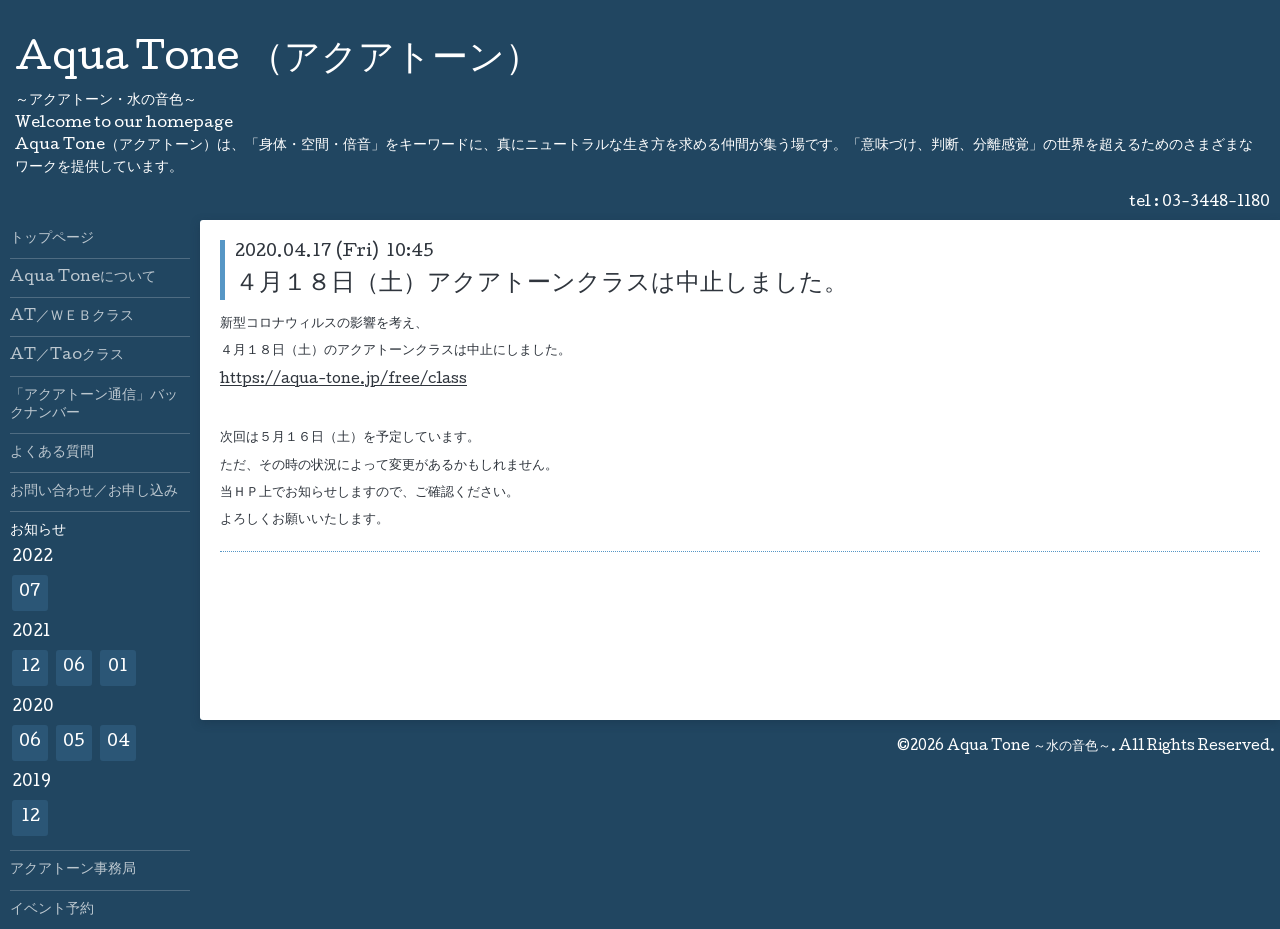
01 (118, 667)
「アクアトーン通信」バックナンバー (94, 405)
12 (30, 667)
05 (74, 742)
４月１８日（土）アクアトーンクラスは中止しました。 (541, 284)
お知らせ (38, 531)
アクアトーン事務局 (73, 870)
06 (74, 667)
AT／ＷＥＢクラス (72, 317)
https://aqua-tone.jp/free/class (343, 381)
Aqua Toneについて (83, 278)
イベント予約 (52, 910)
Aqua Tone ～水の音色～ (1029, 747)
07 (30, 592)
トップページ (52, 239)
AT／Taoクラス (67, 356)
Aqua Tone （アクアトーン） (278, 61)
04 (118, 742)
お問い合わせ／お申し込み (94, 492)
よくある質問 (52, 453)
